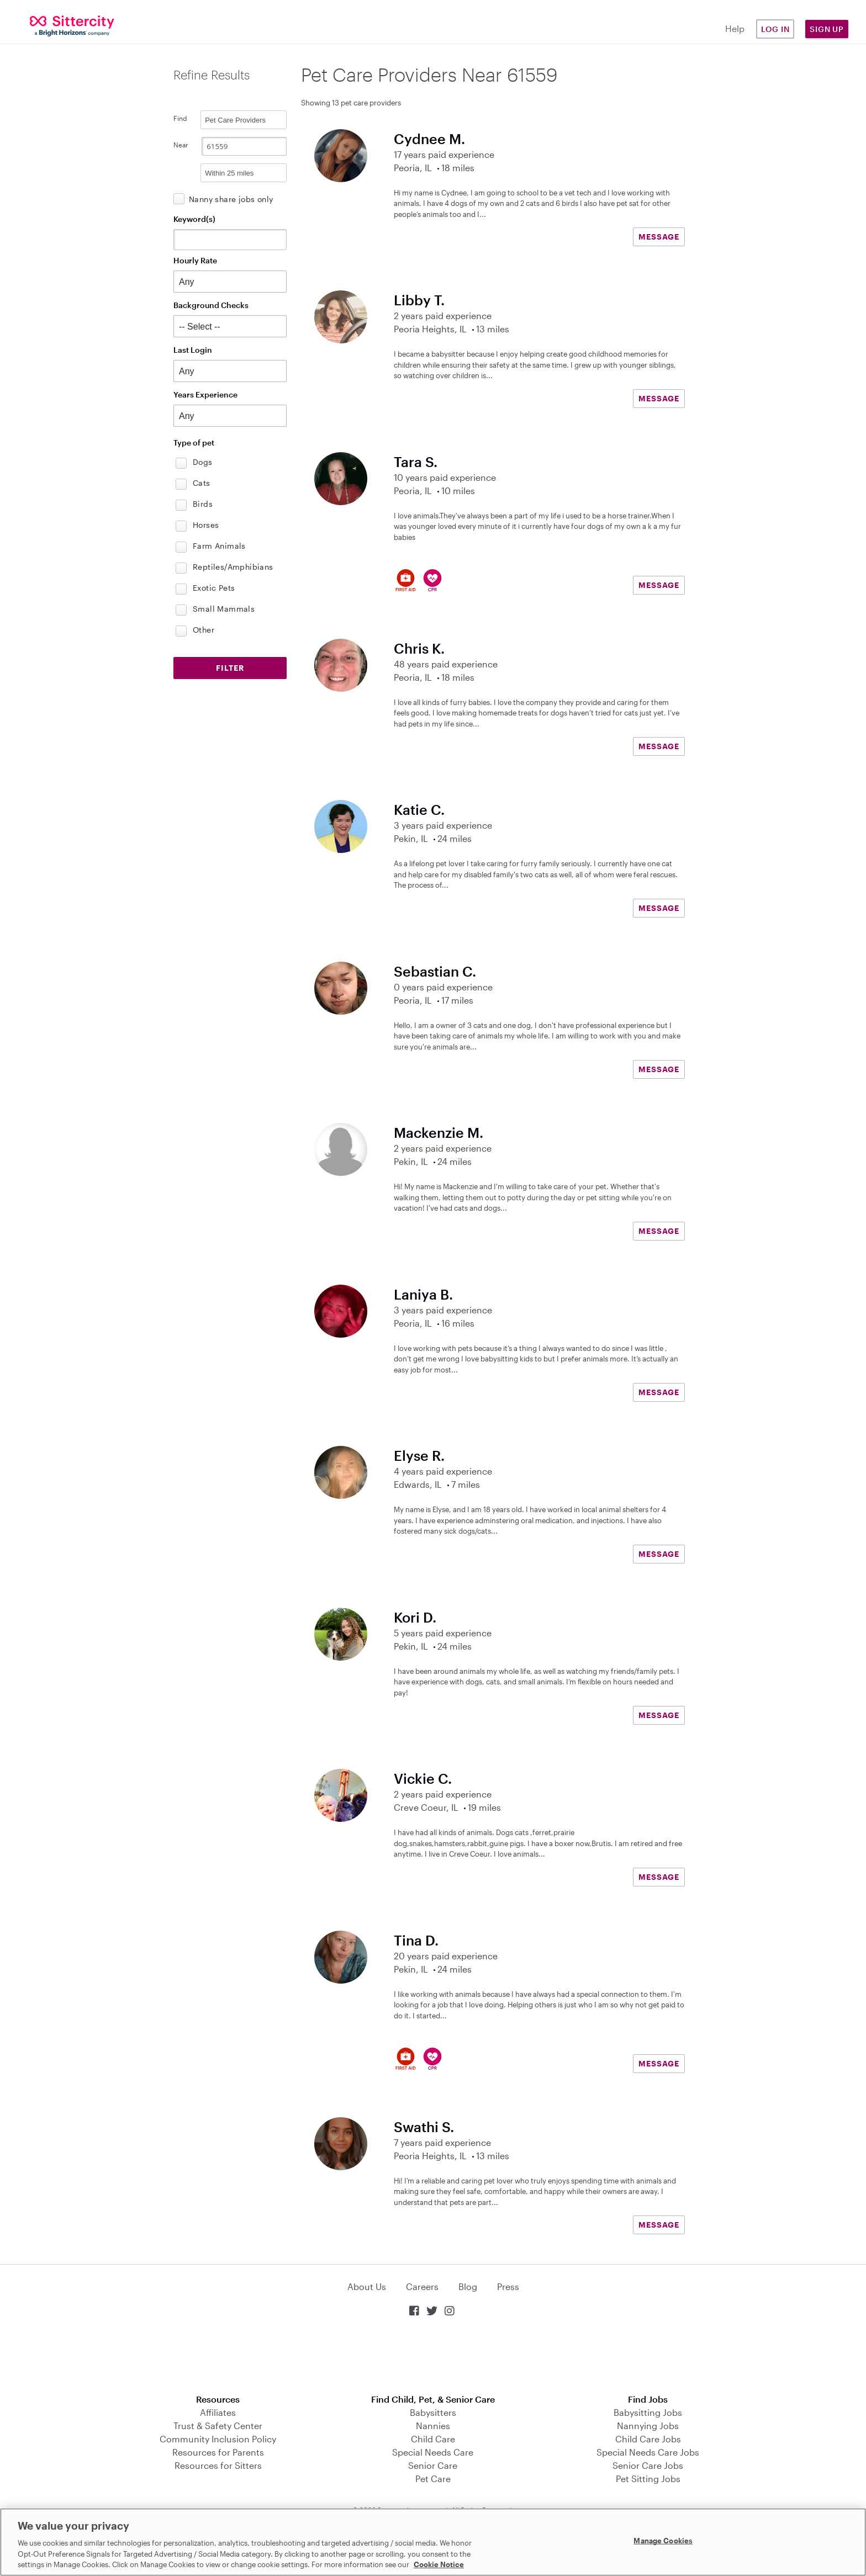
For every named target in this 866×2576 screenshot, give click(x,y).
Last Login (192, 349)
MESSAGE (658, 236)
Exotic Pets (214, 587)
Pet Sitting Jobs (648, 2478)
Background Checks (211, 305)
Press (508, 2286)
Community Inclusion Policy (218, 2439)
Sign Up (827, 29)
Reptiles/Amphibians (233, 566)
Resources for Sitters (218, 2465)
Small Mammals (224, 608)
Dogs (203, 462)
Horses (206, 524)
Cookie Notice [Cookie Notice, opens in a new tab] (439, 2564)
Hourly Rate (195, 260)
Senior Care (432, 2465)
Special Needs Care (432, 2452)
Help (734, 28)
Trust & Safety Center (217, 2425)
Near (180, 145)
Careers (422, 2286)
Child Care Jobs (648, 2439)
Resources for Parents (218, 2452)
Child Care (433, 2439)
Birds (203, 503)
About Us (366, 2286)
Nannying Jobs (648, 2425)
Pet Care (433, 2478)
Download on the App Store (433, 2356)
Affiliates (218, 2412)
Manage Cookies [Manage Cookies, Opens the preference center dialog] (663, 2540)
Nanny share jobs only (231, 199)
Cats (201, 482)
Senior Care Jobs (647, 2465)
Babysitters (433, 2412)
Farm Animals (219, 545)
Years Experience (205, 394)
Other (203, 629)
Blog (467, 2286)
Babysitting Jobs (648, 2412)
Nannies (433, 2425)
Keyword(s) (194, 219)
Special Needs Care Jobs (647, 2452)
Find (180, 118)
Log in (775, 29)
